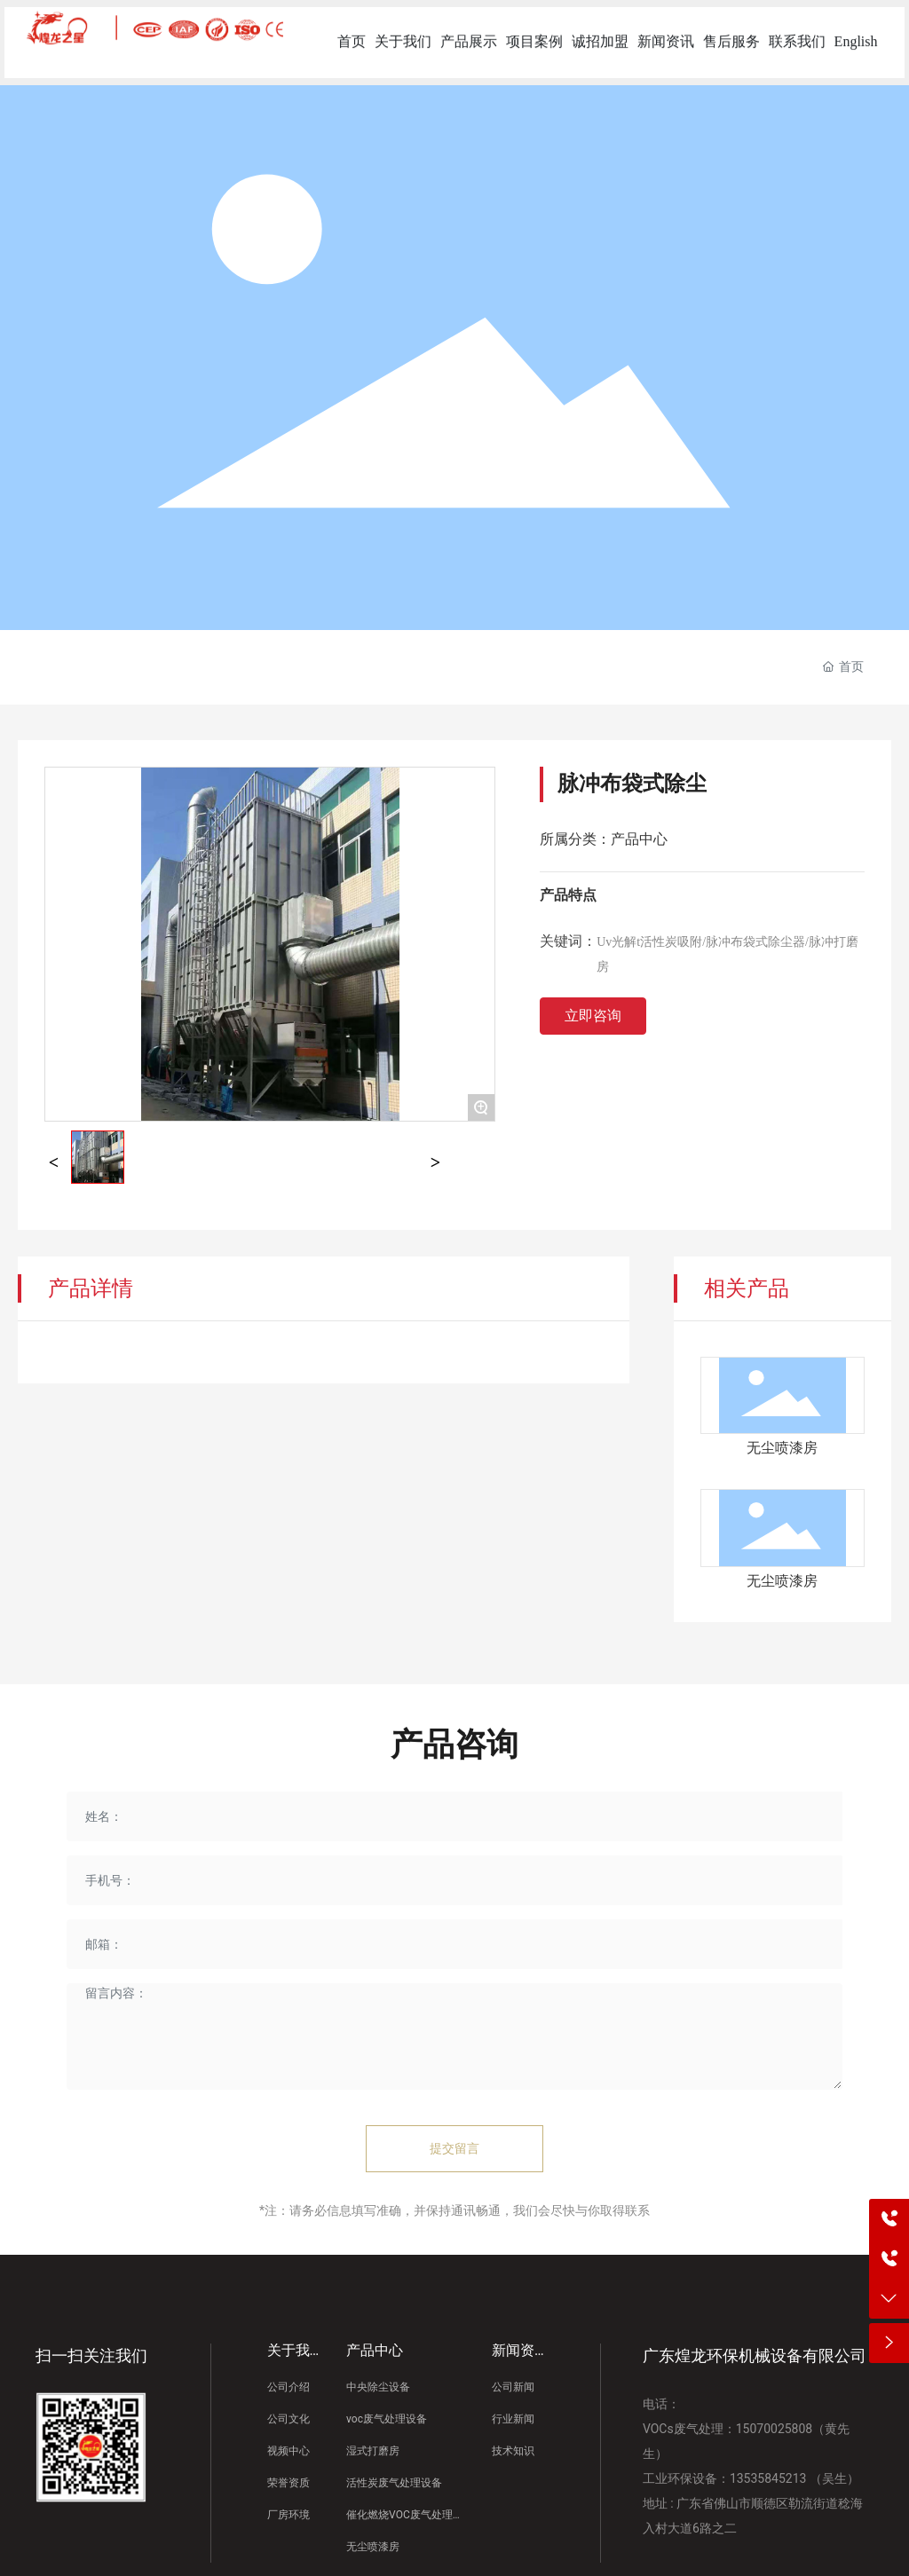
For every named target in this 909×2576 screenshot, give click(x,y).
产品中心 (639, 839)
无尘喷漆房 (782, 1447)
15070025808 (774, 2429)
